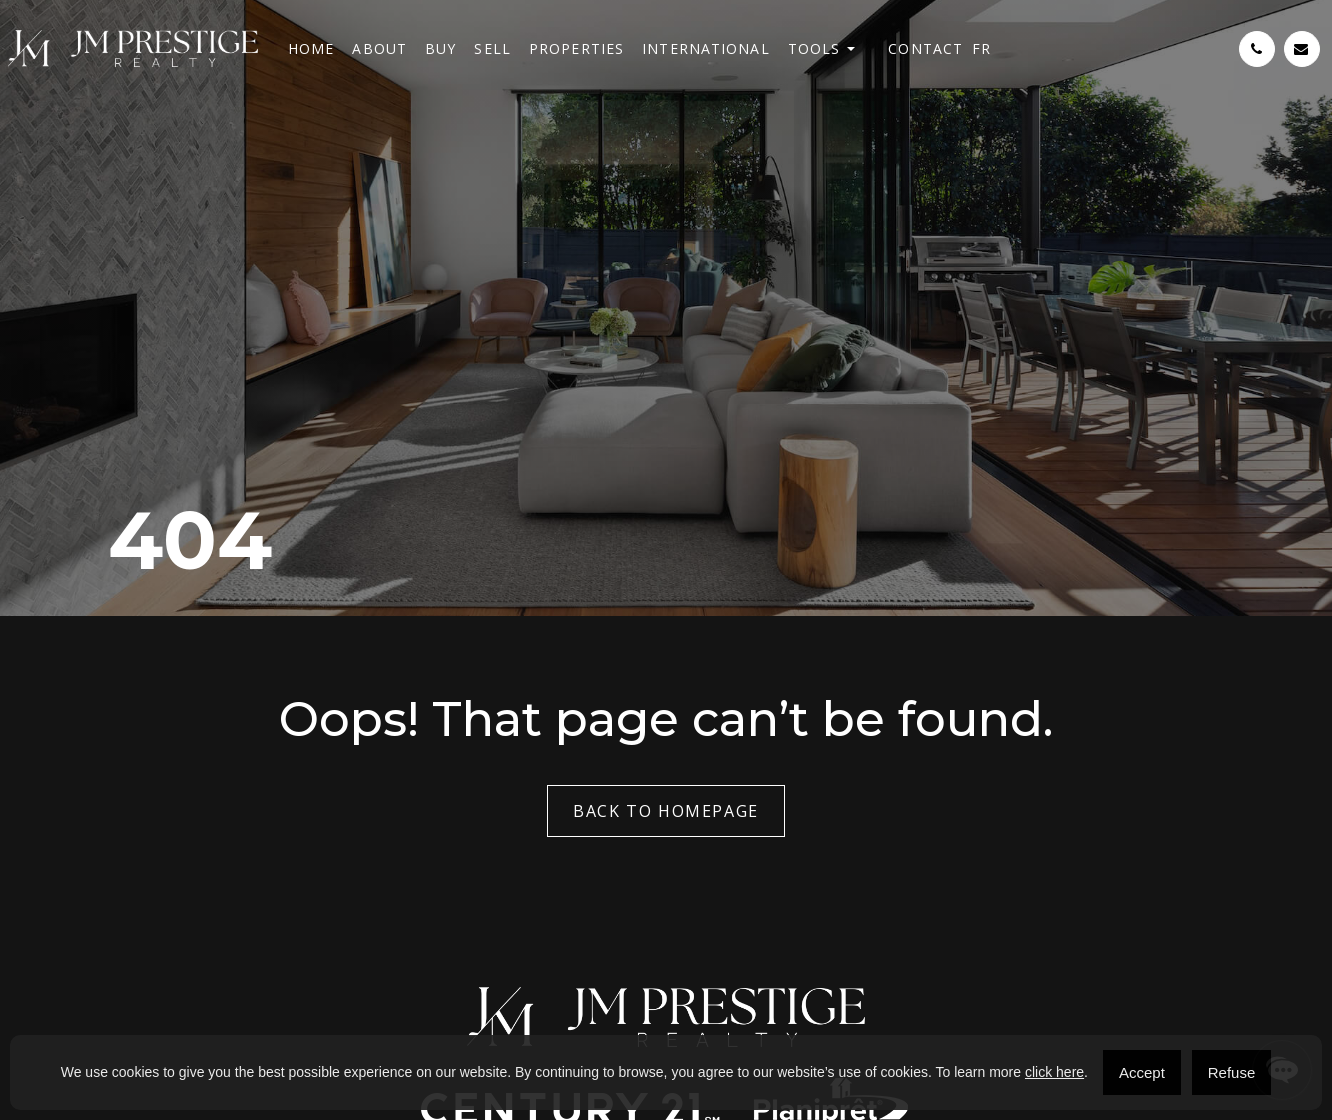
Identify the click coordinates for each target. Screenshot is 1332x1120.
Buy (440, 48)
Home (311, 48)
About (379, 48)
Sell (492, 48)
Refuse (1232, 1072)
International (706, 48)
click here (1054, 1072)
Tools (814, 48)
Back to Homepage (666, 811)
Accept (1142, 1072)
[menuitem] (981, 48)
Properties (576, 48)
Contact (925, 48)
